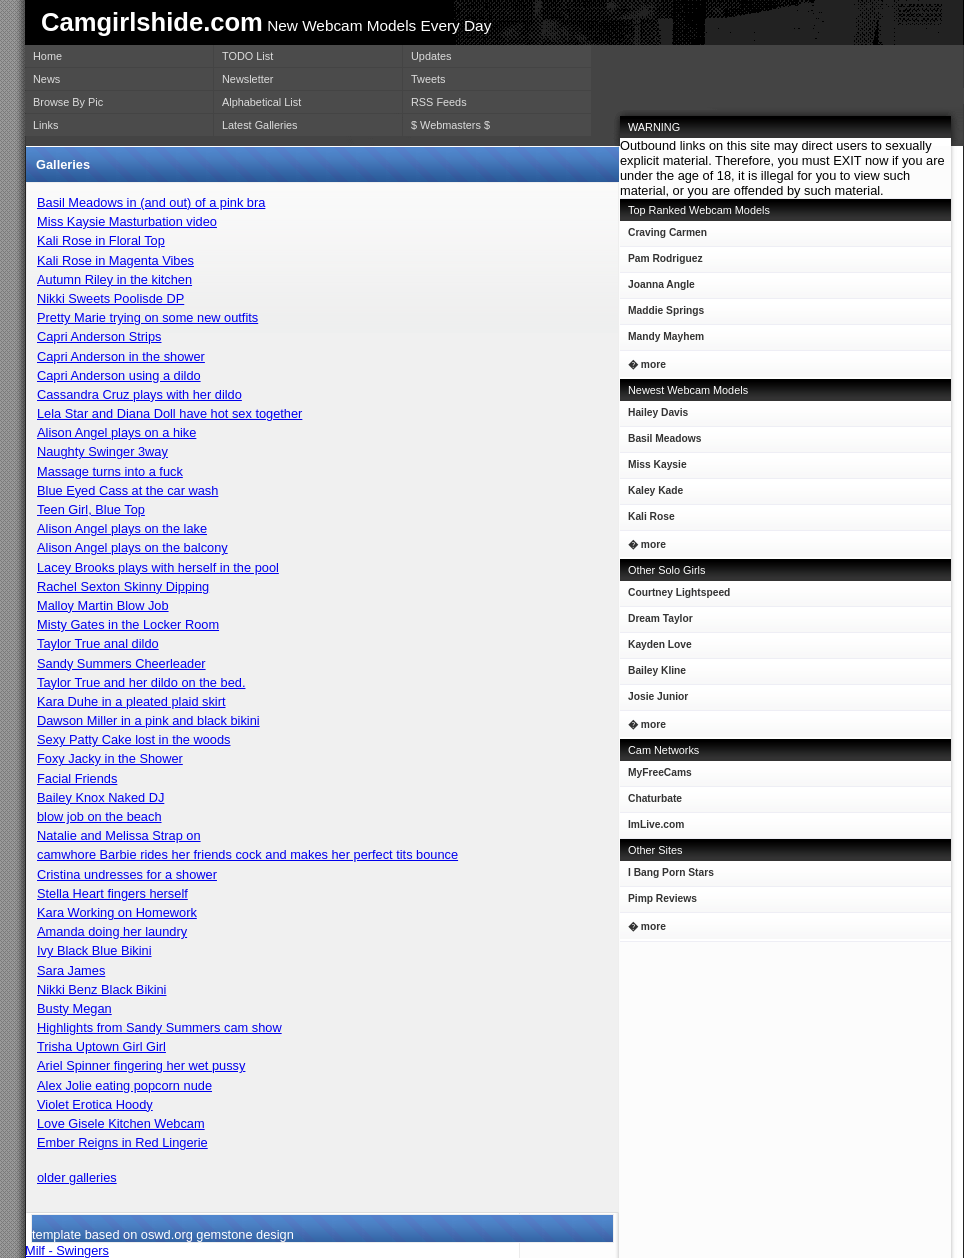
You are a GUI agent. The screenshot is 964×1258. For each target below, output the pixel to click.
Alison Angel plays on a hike (116, 432)
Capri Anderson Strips (99, 336)
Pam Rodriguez (661, 262)
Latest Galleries (260, 125)
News (46, 79)
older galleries (77, 1177)
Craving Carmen (663, 236)
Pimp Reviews (662, 898)
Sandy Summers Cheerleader (121, 663)
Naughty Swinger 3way (102, 451)
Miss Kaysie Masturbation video (127, 221)
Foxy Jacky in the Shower (110, 758)
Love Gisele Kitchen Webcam (121, 1123)
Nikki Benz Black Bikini (101, 989)
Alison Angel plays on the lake (122, 528)
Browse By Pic (68, 102)
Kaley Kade (651, 494)
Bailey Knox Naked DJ (100, 797)
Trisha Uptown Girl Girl (101, 1046)
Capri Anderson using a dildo (119, 375)
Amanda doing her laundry (112, 931)
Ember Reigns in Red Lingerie (122, 1142)
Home (47, 56)
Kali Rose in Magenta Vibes (115, 260)
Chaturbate (655, 798)
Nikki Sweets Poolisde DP (110, 298)
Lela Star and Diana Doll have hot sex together (169, 413)
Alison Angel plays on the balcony (132, 547)
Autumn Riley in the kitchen (114, 279)
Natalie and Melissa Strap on (119, 835)
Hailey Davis (654, 416)
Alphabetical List (261, 102)
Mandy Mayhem (662, 340)
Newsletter (247, 79)
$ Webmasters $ (450, 125)
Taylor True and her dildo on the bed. (141, 682)
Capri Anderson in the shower (121, 356)
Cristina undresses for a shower (127, 874)
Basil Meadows (660, 442)
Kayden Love (656, 648)
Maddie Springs (662, 314)
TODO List (247, 56)
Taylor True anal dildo (98, 643)
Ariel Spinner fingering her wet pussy (141, 1065)
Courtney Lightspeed (675, 596)
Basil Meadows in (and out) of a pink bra (151, 202)
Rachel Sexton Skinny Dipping (123, 586)
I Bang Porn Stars (671, 872)
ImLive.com (656, 824)
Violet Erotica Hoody (95, 1104)
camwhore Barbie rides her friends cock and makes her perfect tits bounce (247, 854)
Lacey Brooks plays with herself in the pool (158, 567)
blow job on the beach (99, 816)
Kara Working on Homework (117, 912)
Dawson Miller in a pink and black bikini (148, 720)
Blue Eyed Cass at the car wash (127, 490)
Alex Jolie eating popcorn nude (124, 1085)
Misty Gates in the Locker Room (128, 624)
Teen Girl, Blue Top (91, 509)
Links (45, 125)
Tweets (428, 79)
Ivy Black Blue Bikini (94, 950)
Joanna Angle (657, 288)
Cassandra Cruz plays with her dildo (139, 394)
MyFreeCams (660, 772)
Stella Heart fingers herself (112, 893)
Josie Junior (654, 700)
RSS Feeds (439, 102)
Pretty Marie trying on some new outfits (147, 317)
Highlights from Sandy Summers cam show (159, 1027)
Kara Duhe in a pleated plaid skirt (131, 701)
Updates (431, 56)
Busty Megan (74, 1008)
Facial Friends (77, 778)
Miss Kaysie (653, 468)
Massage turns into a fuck (110, 471)
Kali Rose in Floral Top (101, 240)
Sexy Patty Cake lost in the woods (133, 739)
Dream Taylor (656, 622)
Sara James (71, 970)
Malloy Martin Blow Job (103, 605)
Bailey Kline (653, 674)
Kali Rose (647, 520)
